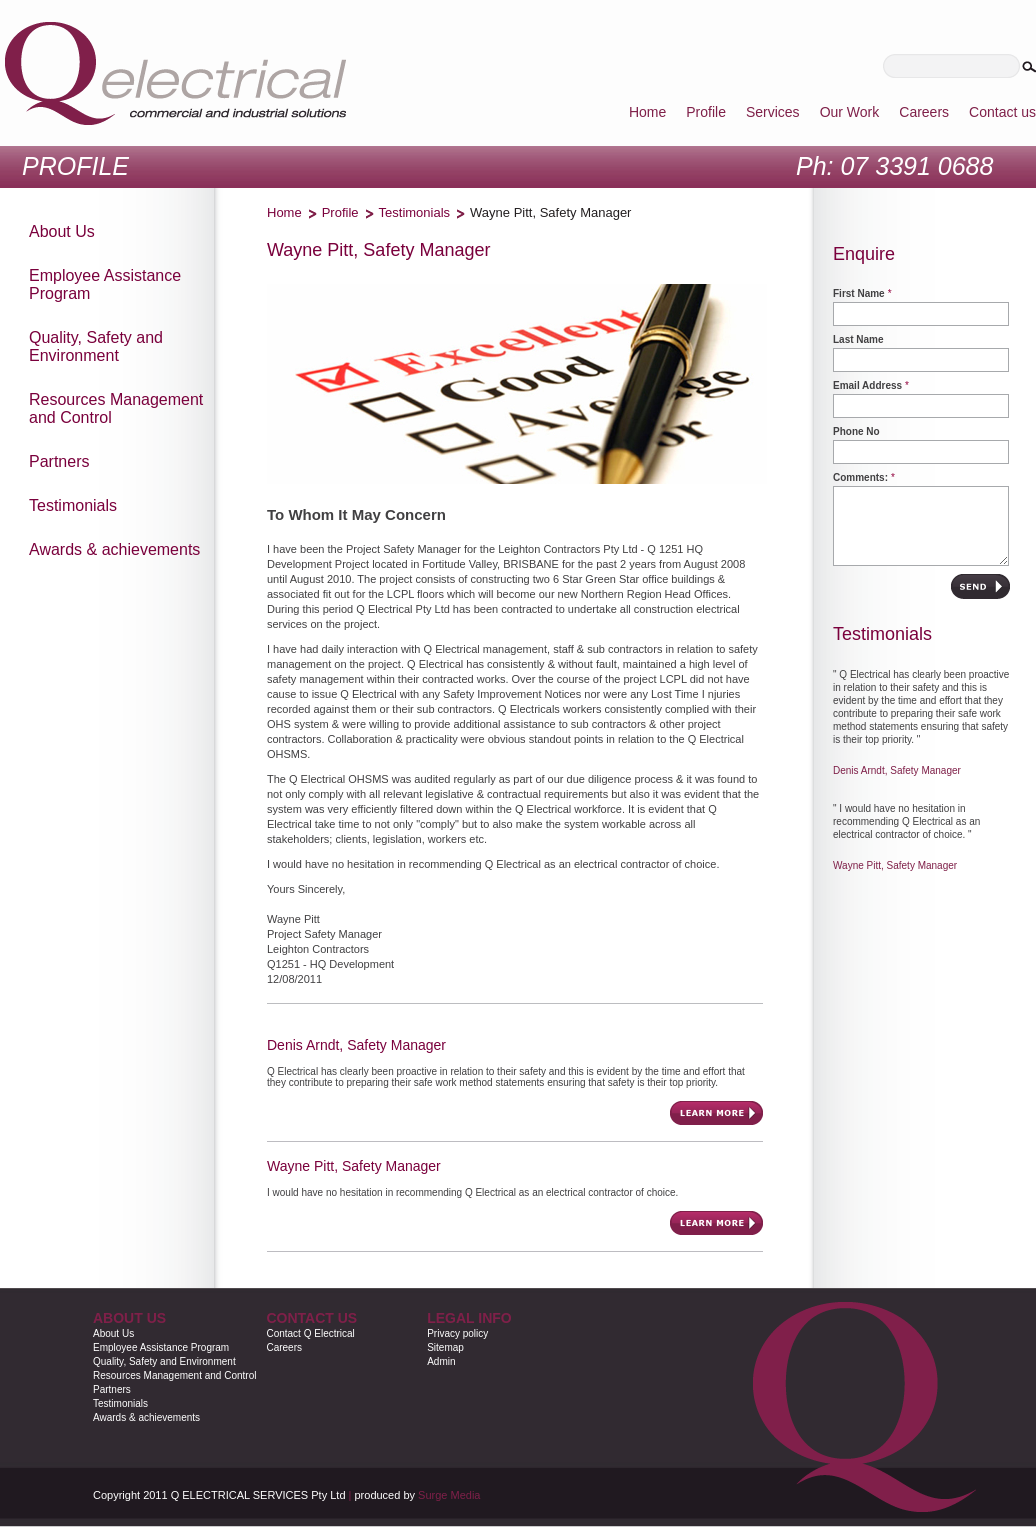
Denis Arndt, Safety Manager (897, 770)
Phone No (856, 431)
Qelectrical (175, 73)
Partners (112, 1389)
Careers (284, 1347)
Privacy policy (457, 1333)
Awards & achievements (146, 1417)
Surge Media (449, 1495)
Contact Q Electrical (310, 1333)
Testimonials (415, 212)
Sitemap (445, 1347)
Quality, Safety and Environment (164, 1361)
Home (284, 212)
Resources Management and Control (174, 1375)
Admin (441, 1361)
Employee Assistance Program (161, 1347)
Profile (340, 212)
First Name (859, 293)
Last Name (858, 339)
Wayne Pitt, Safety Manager (895, 865)
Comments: (860, 477)
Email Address (867, 385)
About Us (113, 1333)
